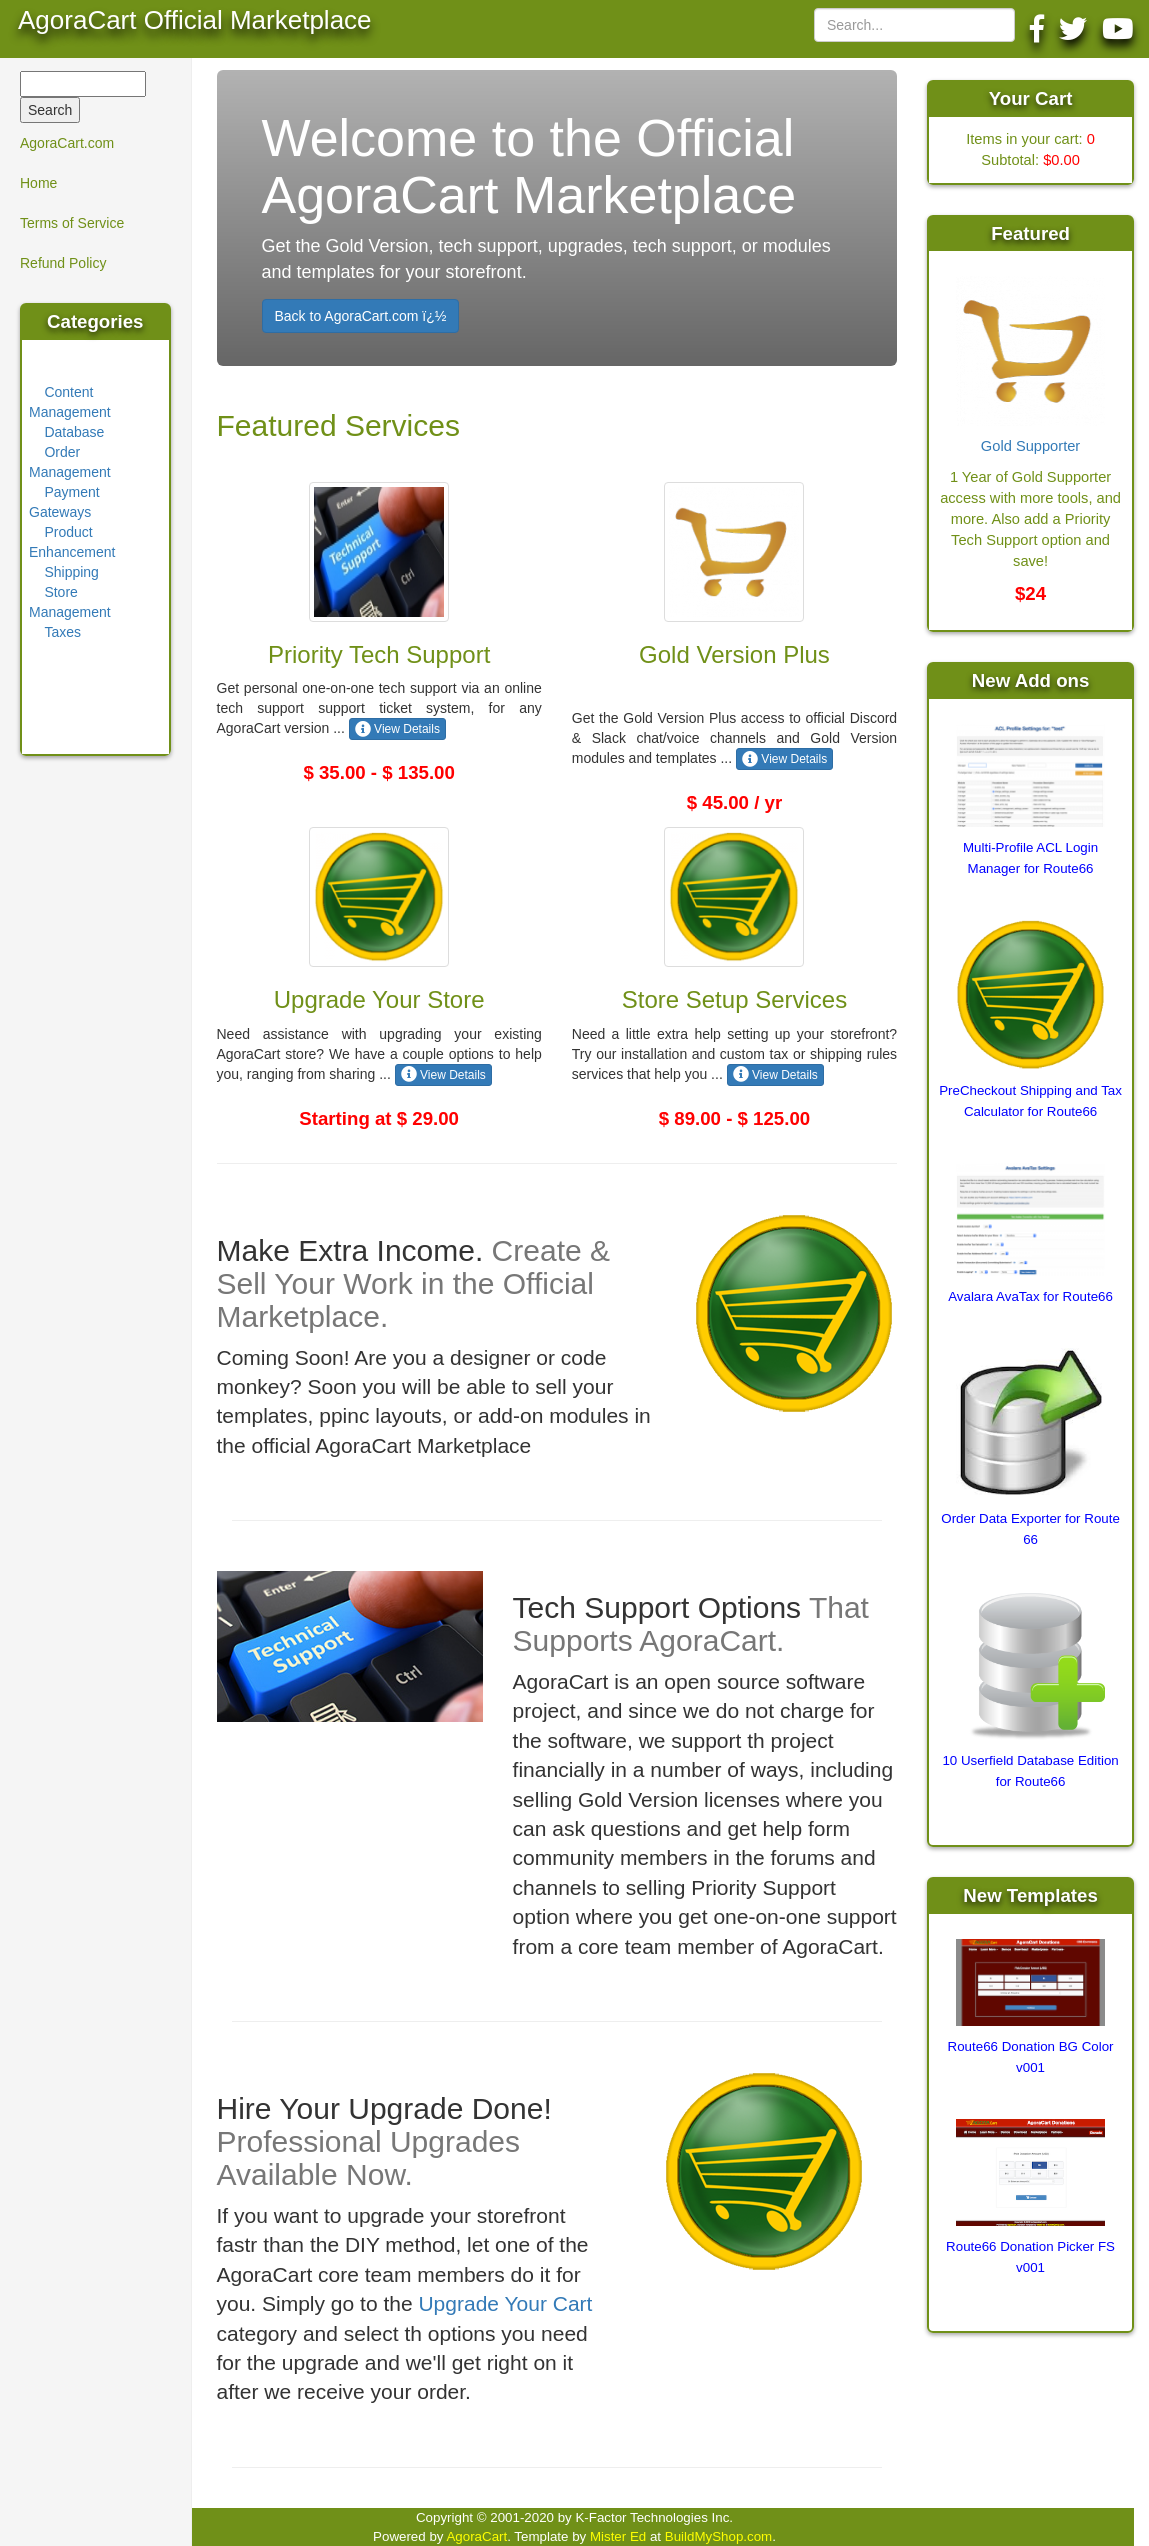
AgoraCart (476, 2536)
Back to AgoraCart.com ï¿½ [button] (361, 316)
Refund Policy (63, 263)
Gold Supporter (1030, 446)
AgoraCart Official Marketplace (195, 20)
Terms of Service (72, 223)
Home (38, 183)
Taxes (62, 632)
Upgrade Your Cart (505, 2303)
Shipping (71, 572)
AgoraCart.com (67, 143)
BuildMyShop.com (718, 2536)
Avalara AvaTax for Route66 (1030, 1296)
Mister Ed (618, 2536)
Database (74, 432)
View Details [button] (397, 729)
